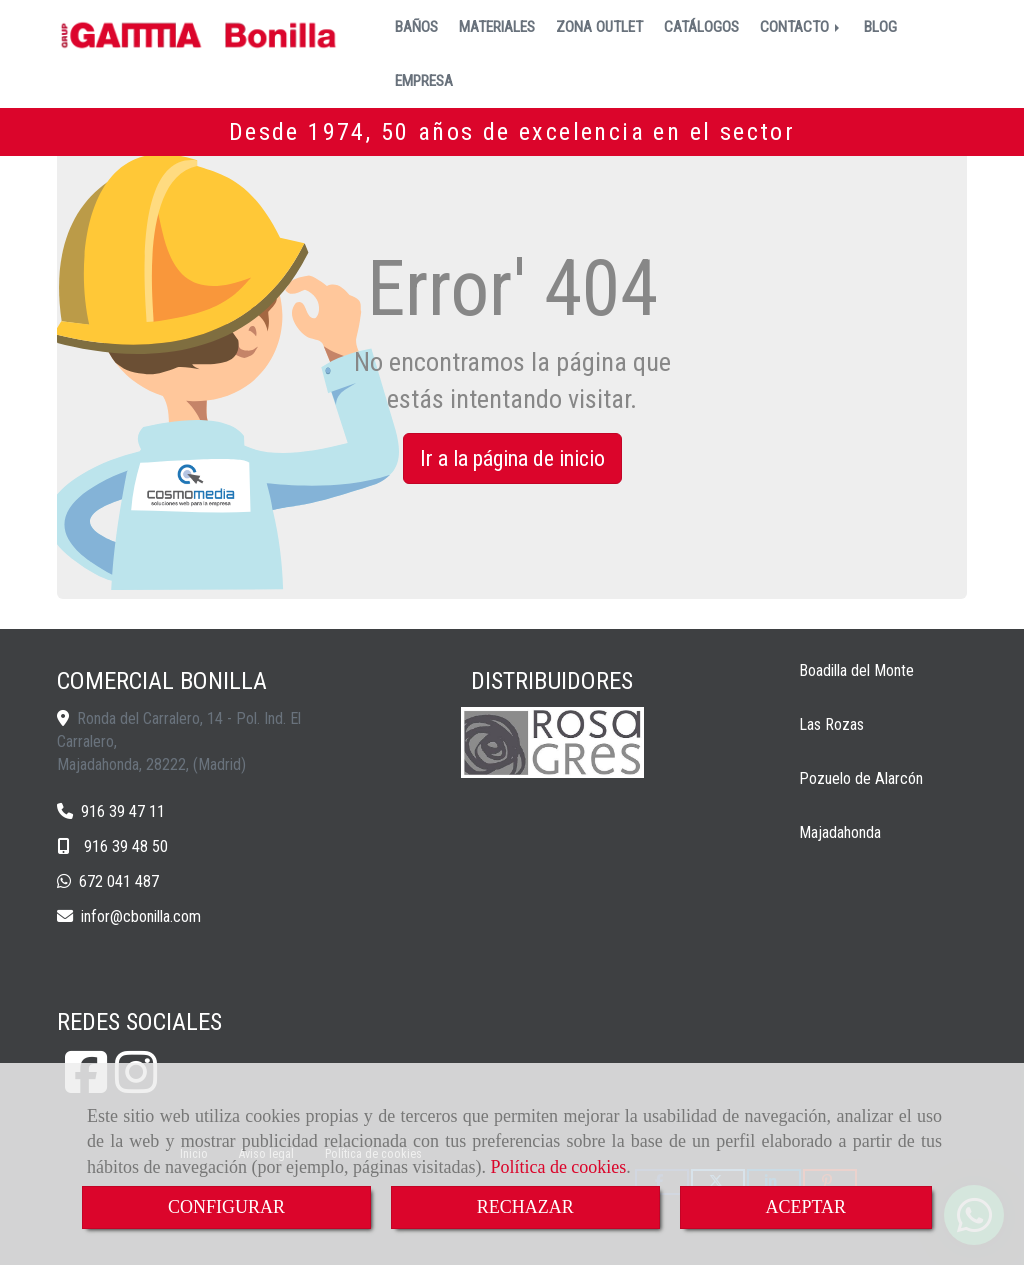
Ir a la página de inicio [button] (512, 458)
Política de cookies (558, 1167)
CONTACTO (801, 27)
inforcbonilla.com (141, 916)
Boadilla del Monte (856, 670)
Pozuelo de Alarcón (861, 778)
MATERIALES (497, 27)
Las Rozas (831, 724)
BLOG (880, 27)
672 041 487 (119, 881)
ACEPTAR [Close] (806, 1207)
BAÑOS (416, 27)
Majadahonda (840, 832)
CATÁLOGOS (701, 27)
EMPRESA (424, 81)
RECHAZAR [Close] (525, 1207)
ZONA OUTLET (599, 27)
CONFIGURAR (226, 1207)
